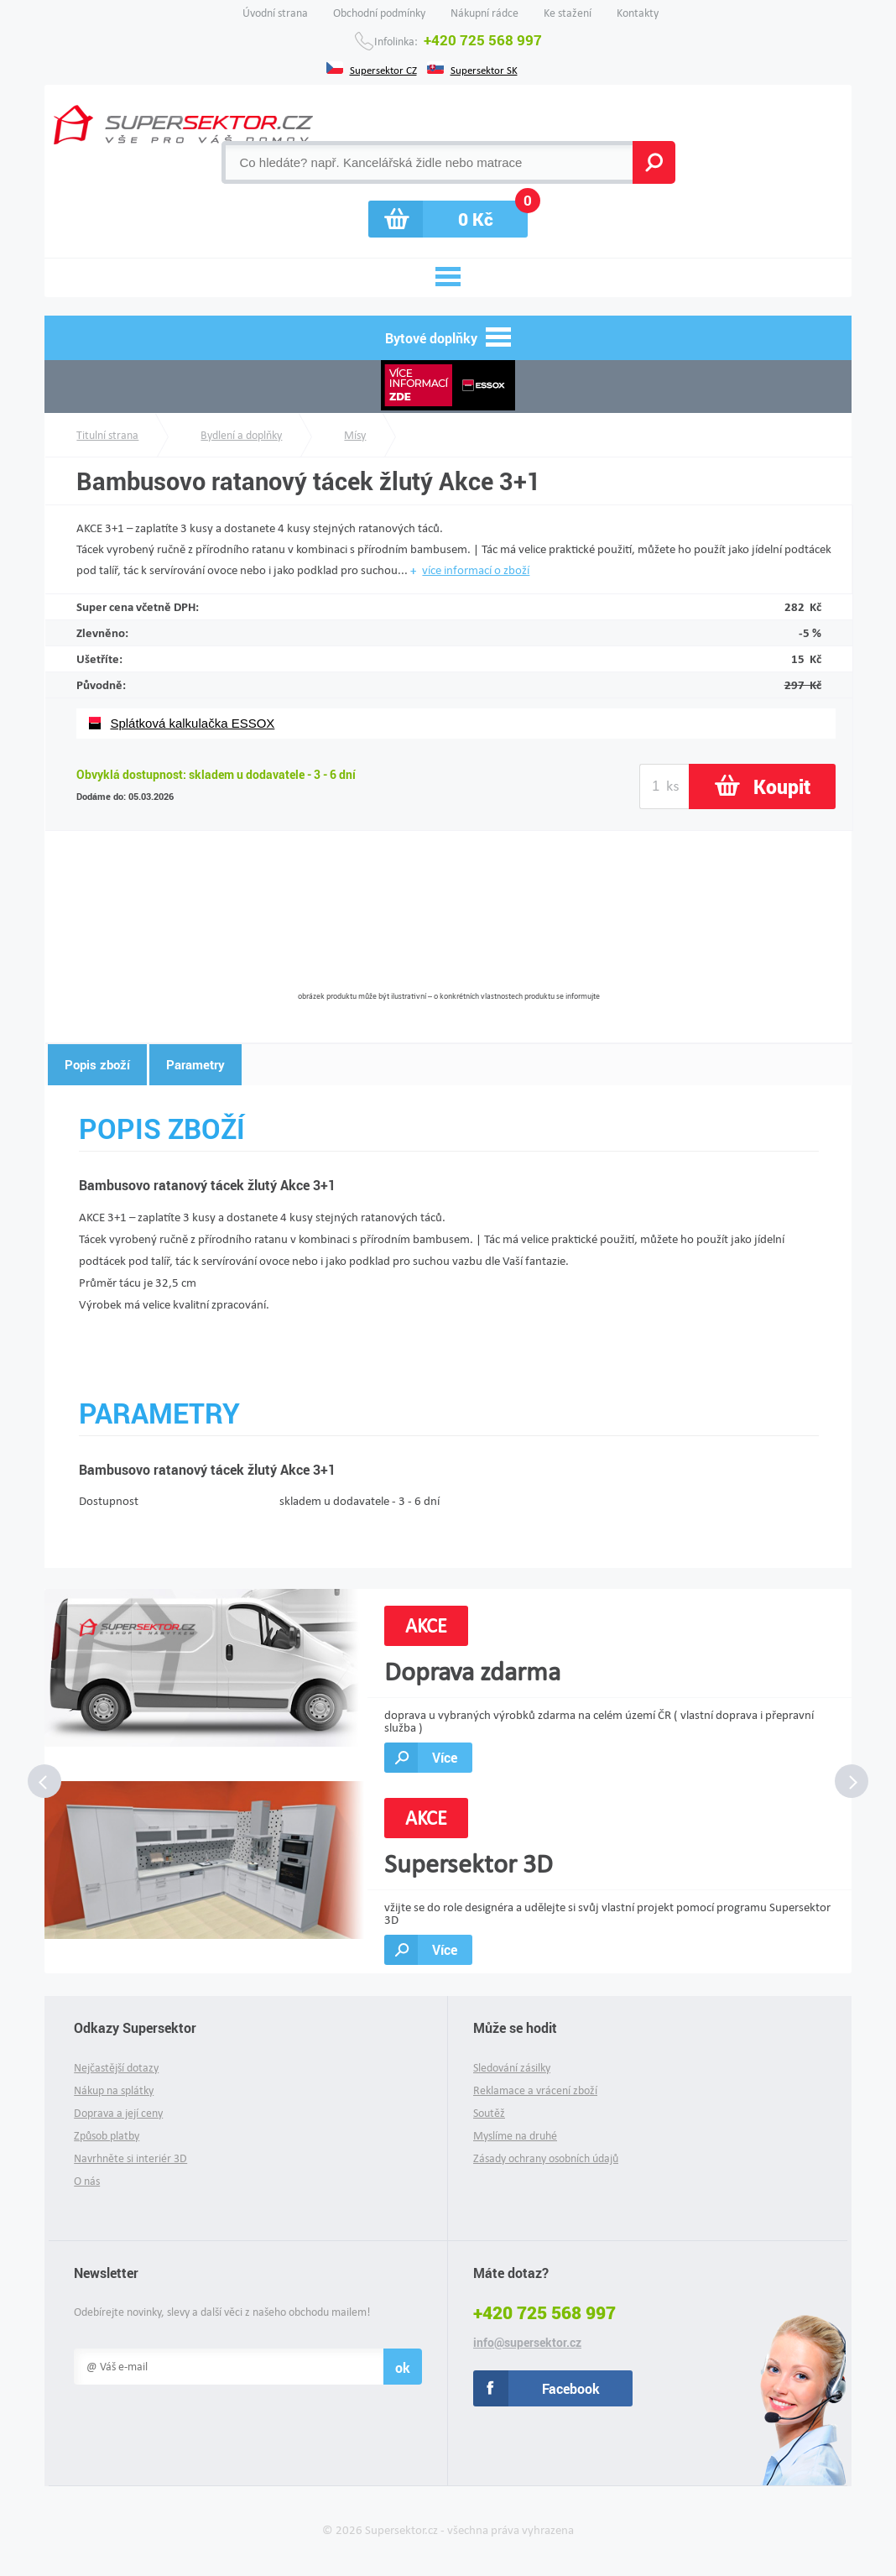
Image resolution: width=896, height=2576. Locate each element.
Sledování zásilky (511, 2068)
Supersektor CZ (383, 69)
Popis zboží (97, 1064)
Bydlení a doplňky (241, 435)
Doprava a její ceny (118, 2113)
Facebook (571, 2388)
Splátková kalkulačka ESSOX (192, 723)
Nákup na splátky (114, 2090)
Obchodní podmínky (379, 13)
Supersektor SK (484, 69)
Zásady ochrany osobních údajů (545, 2158)
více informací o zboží (475, 569)
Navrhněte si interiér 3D (130, 2158)
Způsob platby (106, 2136)
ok (402, 2367)
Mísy (355, 435)
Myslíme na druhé (515, 2136)
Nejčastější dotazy (116, 2068)
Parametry (195, 1064)
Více (444, 1757)
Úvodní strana (275, 13)
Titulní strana (107, 435)
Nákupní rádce (484, 13)
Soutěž (489, 2113)
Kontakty (638, 13)
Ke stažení (567, 13)
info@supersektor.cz (527, 2343)
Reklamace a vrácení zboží (535, 2090)
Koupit (781, 786)
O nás (87, 2181)
